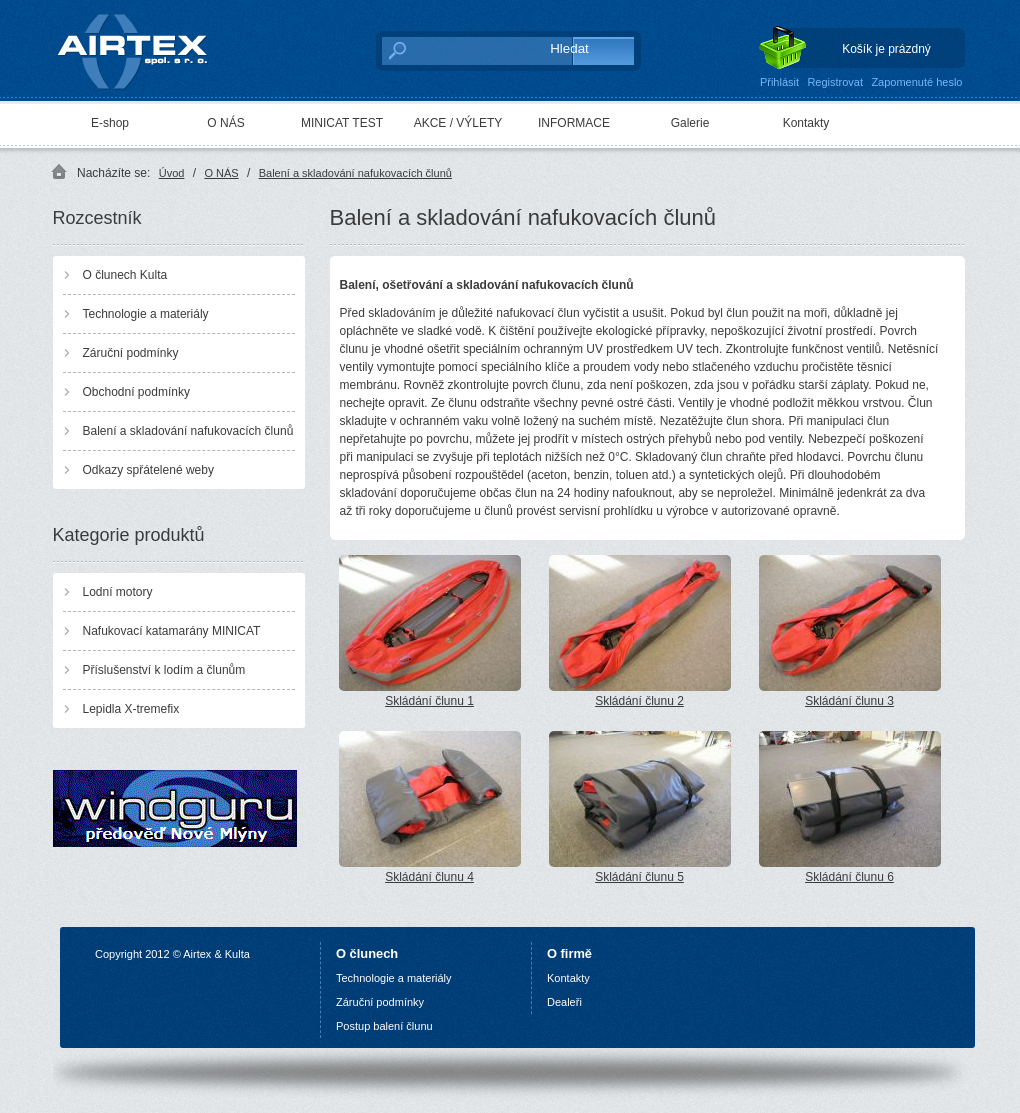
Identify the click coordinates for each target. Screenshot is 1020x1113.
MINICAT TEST (342, 123)
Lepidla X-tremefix (131, 709)
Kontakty (806, 123)
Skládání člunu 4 (430, 807)
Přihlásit (779, 82)
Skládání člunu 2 (640, 631)
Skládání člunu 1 (430, 631)
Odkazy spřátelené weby (148, 470)
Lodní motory (118, 592)
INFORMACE (574, 123)
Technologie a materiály (146, 314)
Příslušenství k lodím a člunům (164, 670)
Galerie (690, 123)
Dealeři (564, 1002)
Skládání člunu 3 (850, 631)
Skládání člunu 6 (850, 807)
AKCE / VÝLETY (458, 123)
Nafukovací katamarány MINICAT (172, 631)
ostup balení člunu (387, 1026)
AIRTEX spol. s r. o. (146, 46)
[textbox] (455, 50)
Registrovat (835, 82)
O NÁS (225, 123)
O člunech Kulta (125, 275)
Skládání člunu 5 (640, 807)
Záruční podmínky (131, 353)
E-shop (110, 123)
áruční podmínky (383, 1002)
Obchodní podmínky (136, 392)
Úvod (172, 173)
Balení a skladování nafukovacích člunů (355, 173)
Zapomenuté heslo (916, 82)
